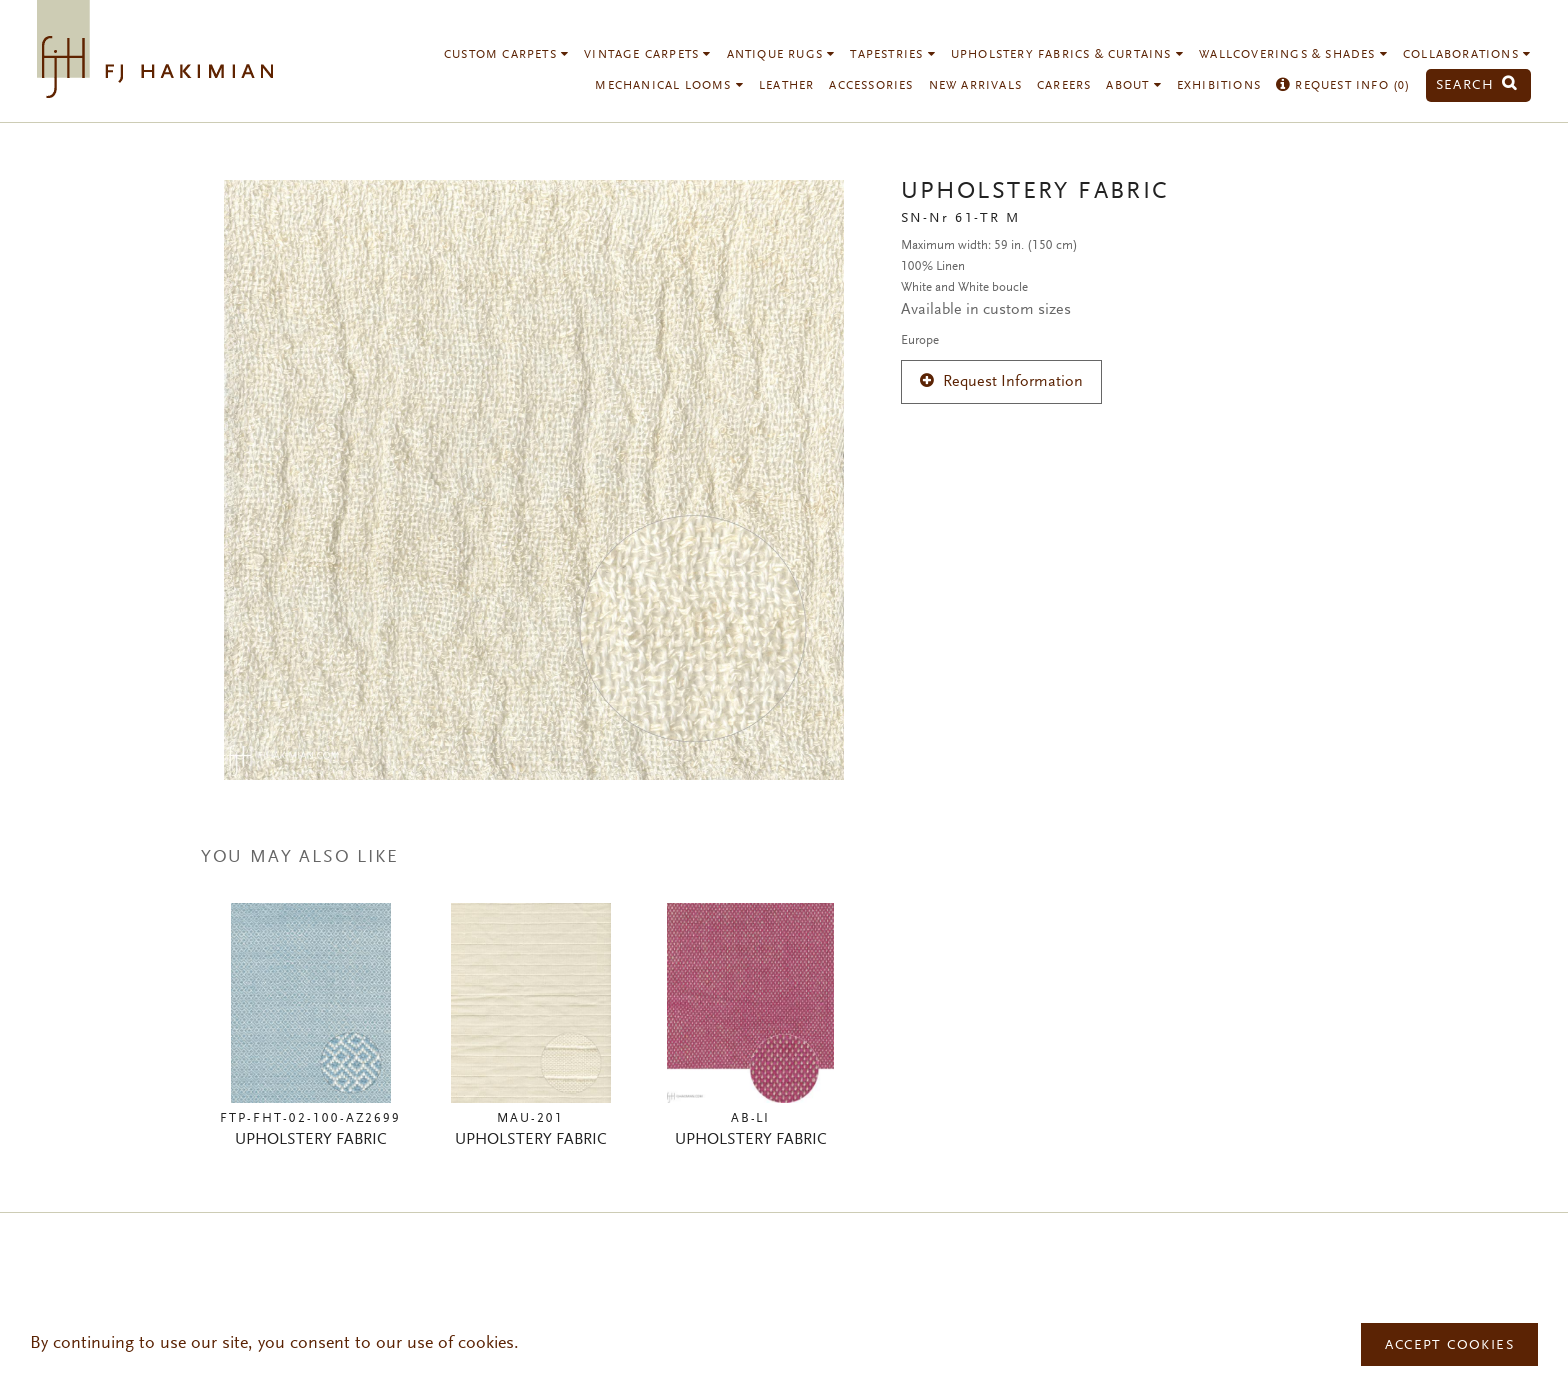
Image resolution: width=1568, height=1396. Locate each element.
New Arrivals (975, 86)
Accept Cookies (1449, 1346)
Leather (786, 86)
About (1133, 86)
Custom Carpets (506, 55)
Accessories (871, 86)
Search (1477, 85)
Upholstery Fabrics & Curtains (1067, 55)
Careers (1064, 86)
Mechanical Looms (669, 86)
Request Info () (1343, 86)
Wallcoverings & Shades (1293, 55)
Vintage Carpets (647, 55)
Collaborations (1467, 55)
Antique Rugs (781, 55)
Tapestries (892, 55)
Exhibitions (1219, 86)
